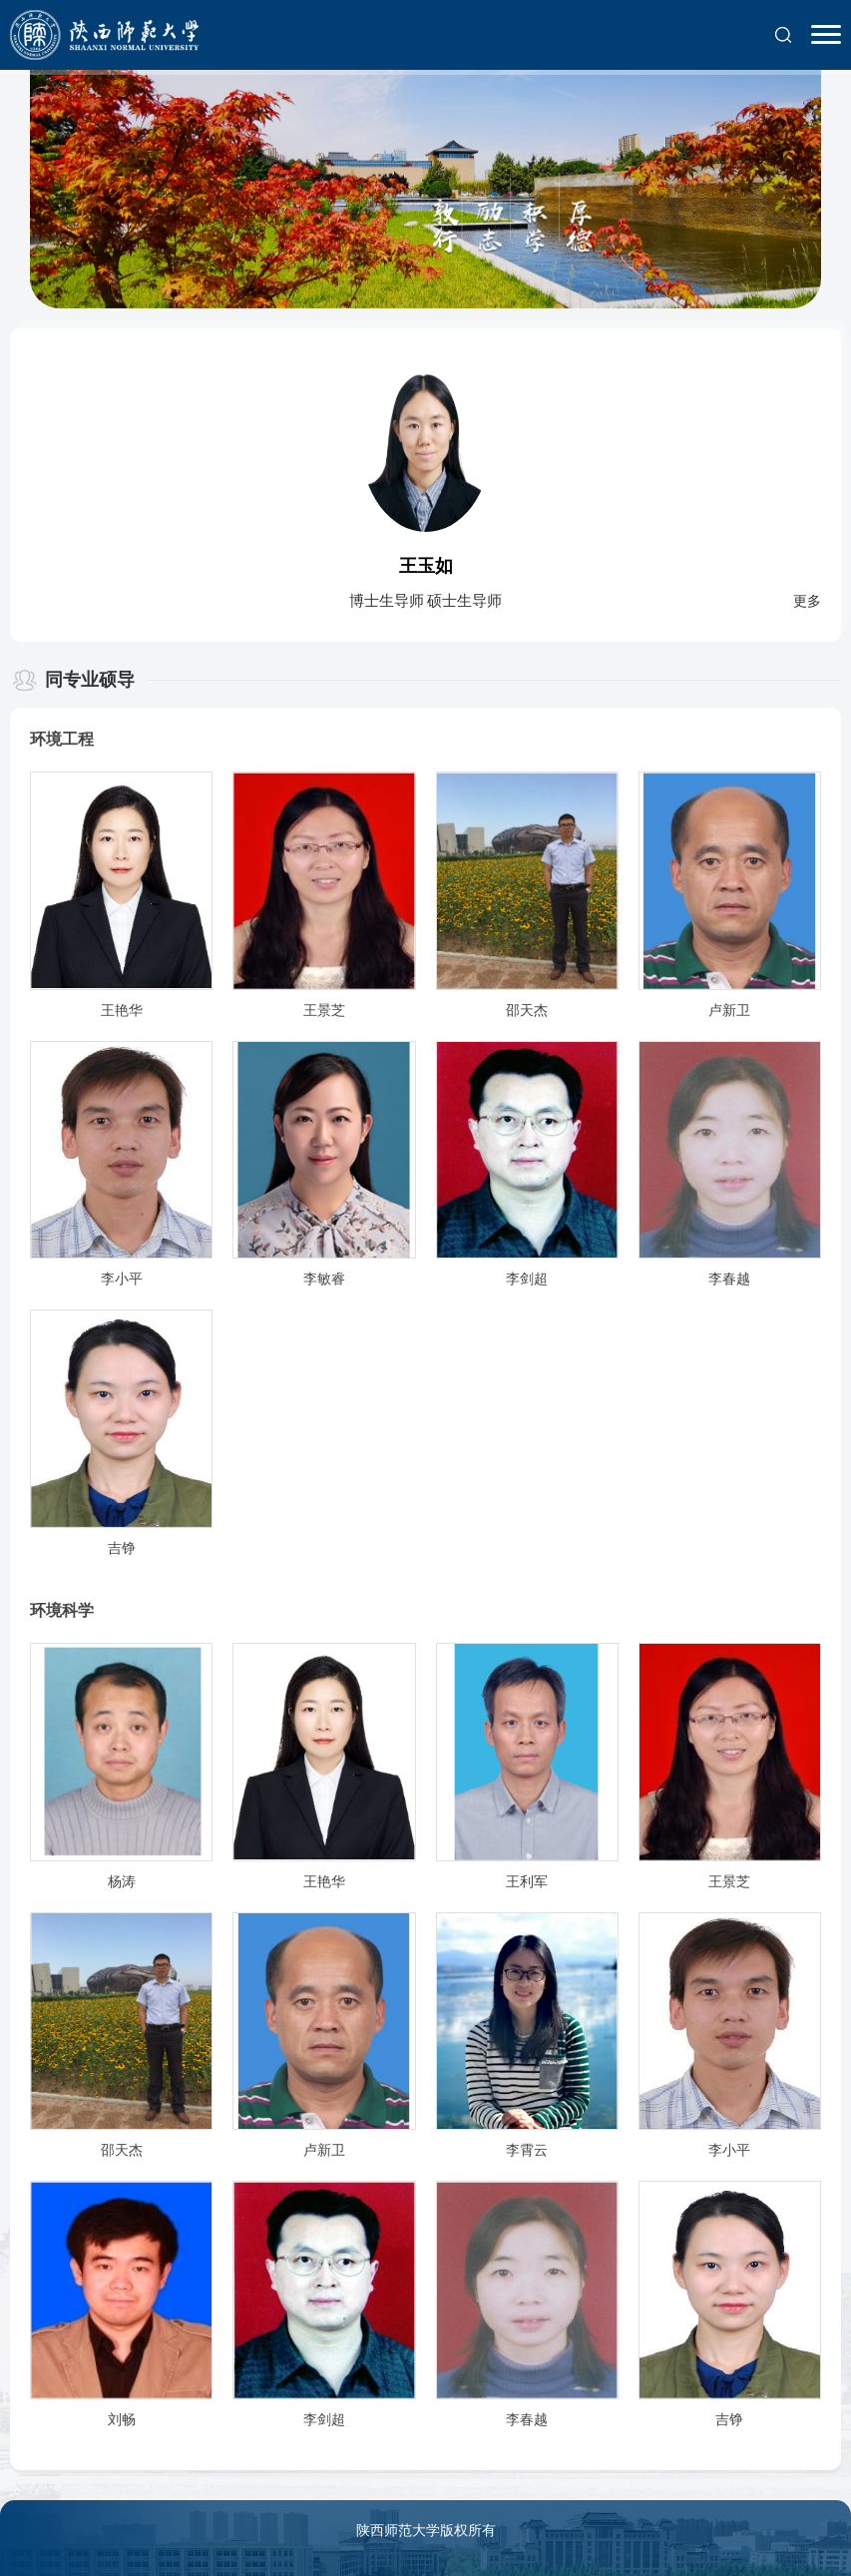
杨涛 (122, 1881)
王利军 (527, 1881)
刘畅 (122, 2419)
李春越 (729, 1279)
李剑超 (527, 1279)
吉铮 (122, 1548)
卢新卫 (729, 1010)
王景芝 (324, 1010)
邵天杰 (527, 1010)
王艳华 (122, 1010)
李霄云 (527, 2150)
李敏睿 (324, 1279)
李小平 (122, 1279)
